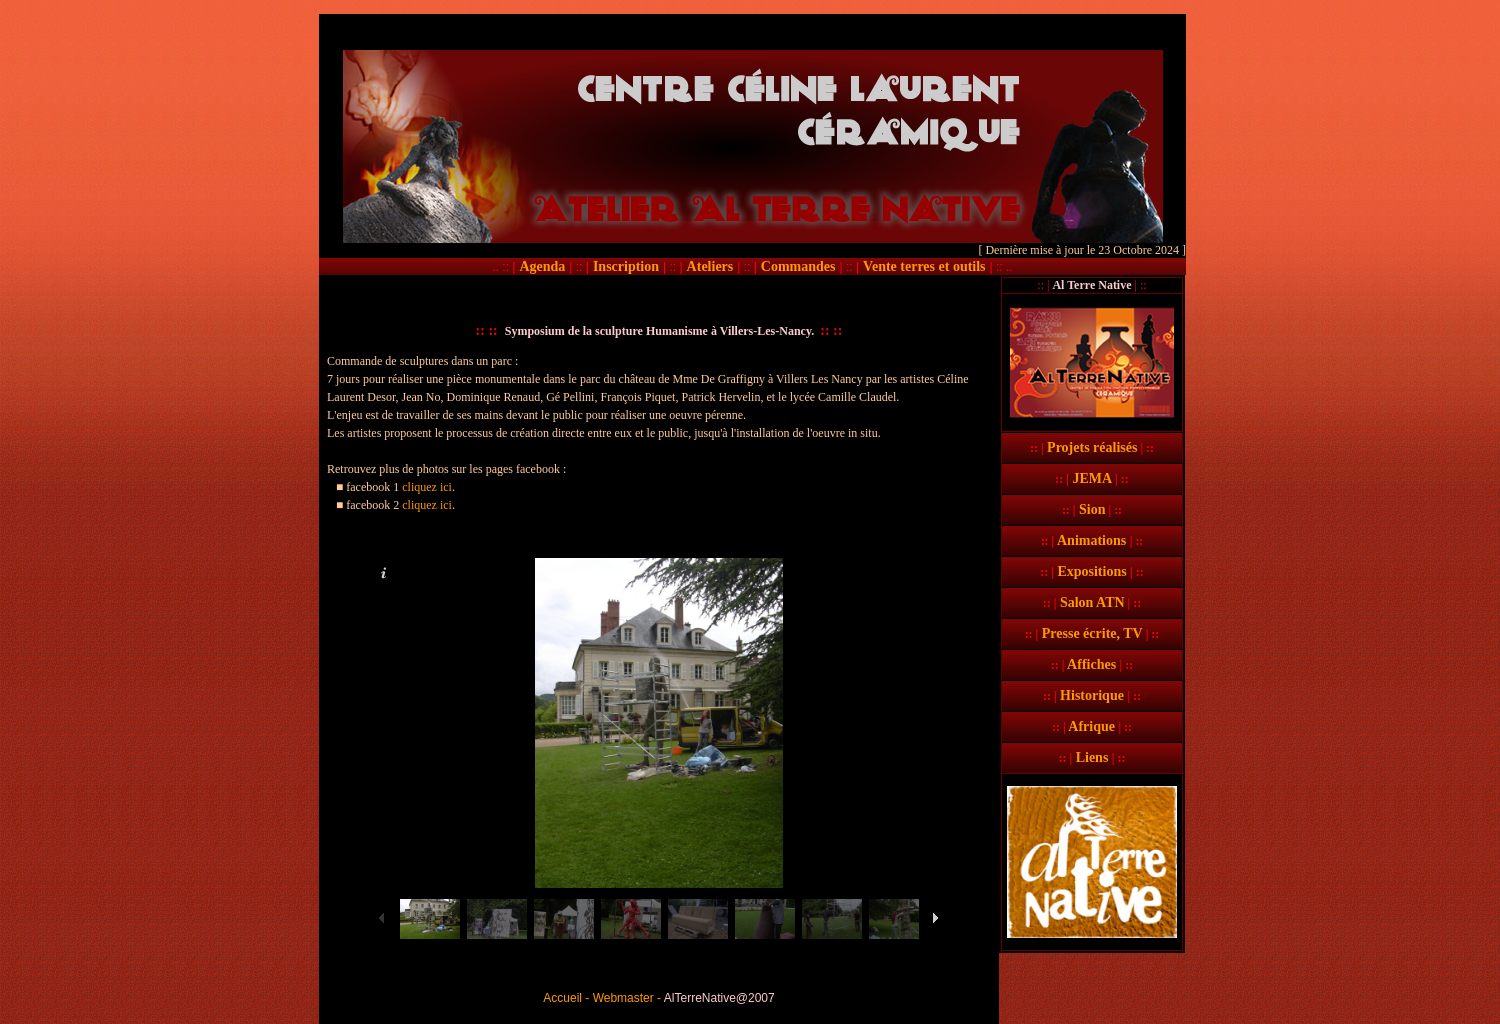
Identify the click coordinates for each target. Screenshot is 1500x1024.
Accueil (562, 998)
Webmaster (623, 998)
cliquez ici (427, 487)
